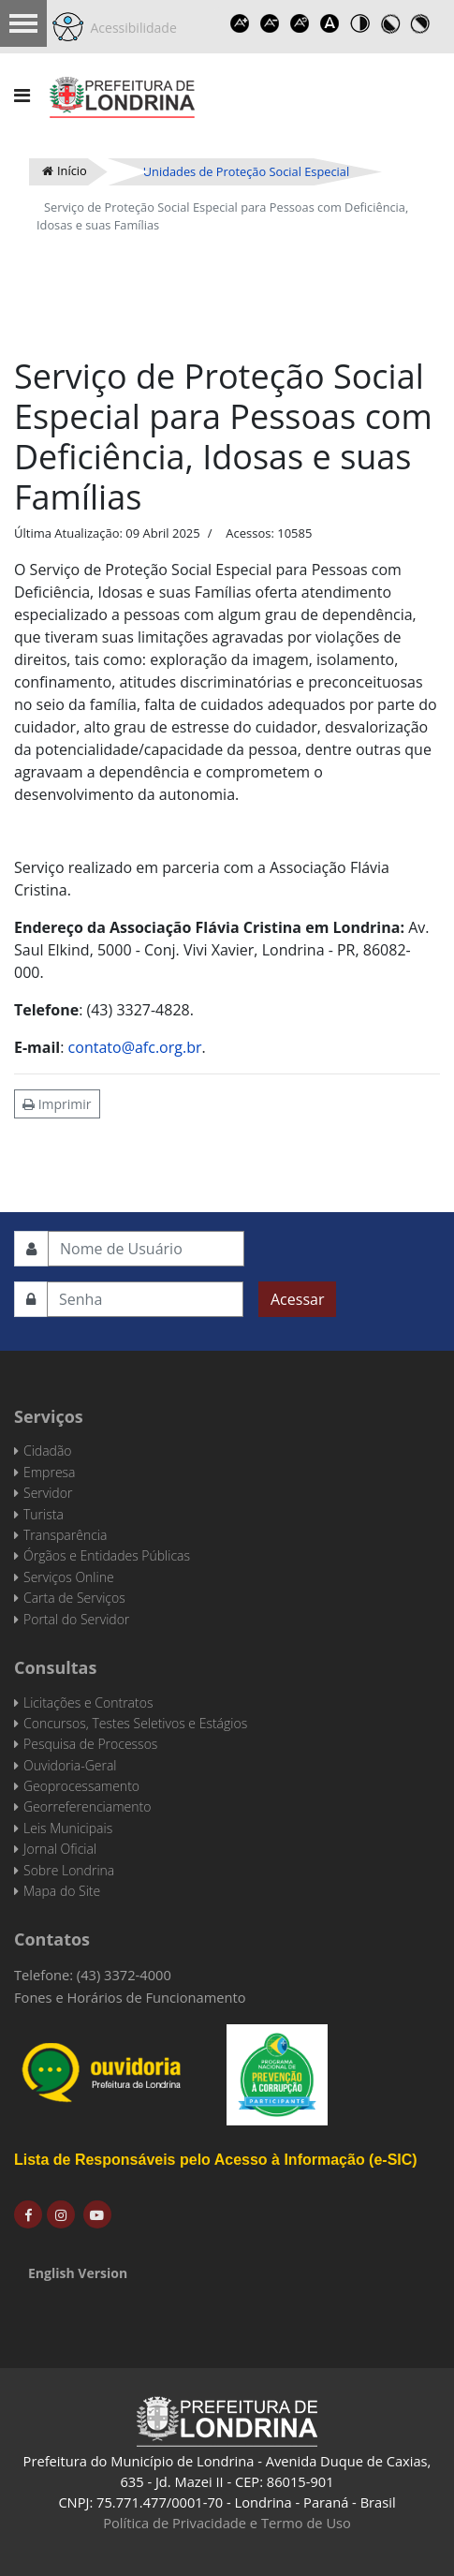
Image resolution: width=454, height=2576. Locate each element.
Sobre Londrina (68, 1870)
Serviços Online (68, 1577)
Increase (241, 23)
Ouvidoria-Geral (69, 1765)
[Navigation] (22, 95)
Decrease (271, 23)
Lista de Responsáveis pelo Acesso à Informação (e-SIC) (215, 2160)
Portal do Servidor (76, 1619)
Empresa (49, 1472)
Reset (300, 23)
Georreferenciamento (87, 1806)
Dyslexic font (330, 23)
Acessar (297, 1299)
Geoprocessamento (81, 1786)
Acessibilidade (130, 28)
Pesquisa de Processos (90, 1744)
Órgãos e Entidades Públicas (106, 1555)
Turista (43, 1514)
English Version (77, 2273)
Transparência (65, 1535)
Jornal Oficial (59, 1849)
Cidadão (47, 1450)
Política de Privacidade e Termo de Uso (227, 2522)
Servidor (47, 1493)
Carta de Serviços (74, 1597)
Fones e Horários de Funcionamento (130, 1997)
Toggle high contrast (360, 23)
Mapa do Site (61, 1891)
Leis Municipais (67, 1828)
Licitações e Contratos (88, 1702)
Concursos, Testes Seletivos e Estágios (135, 1723)
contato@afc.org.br (135, 1047)
